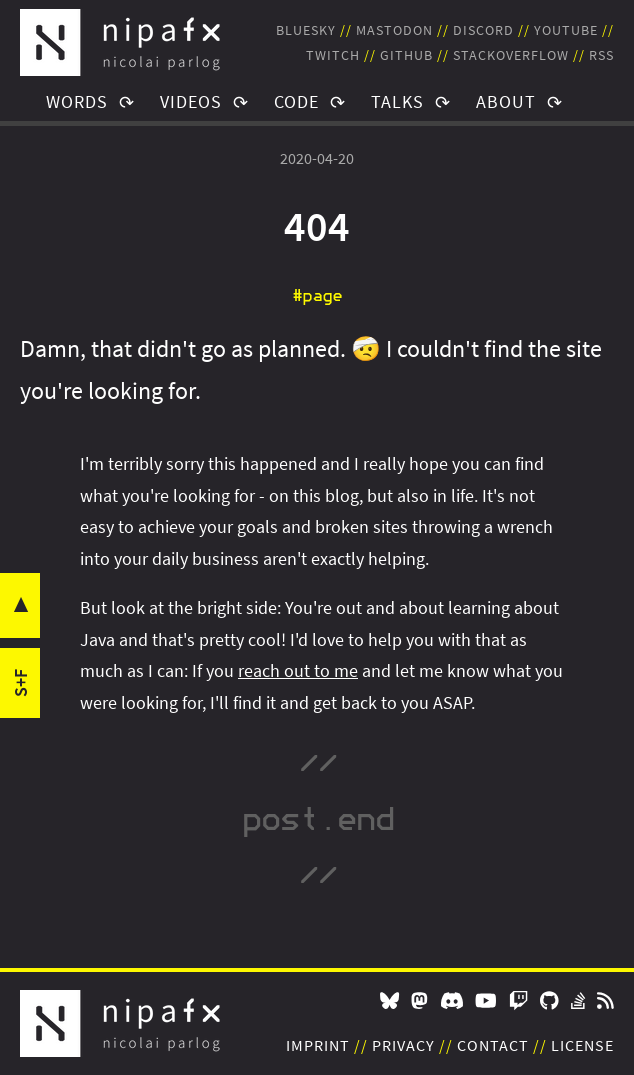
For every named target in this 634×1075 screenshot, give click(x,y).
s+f (20, 683)
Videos (191, 101)
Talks (397, 101)
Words (77, 101)
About (506, 101)
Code (296, 101)
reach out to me (298, 670)
